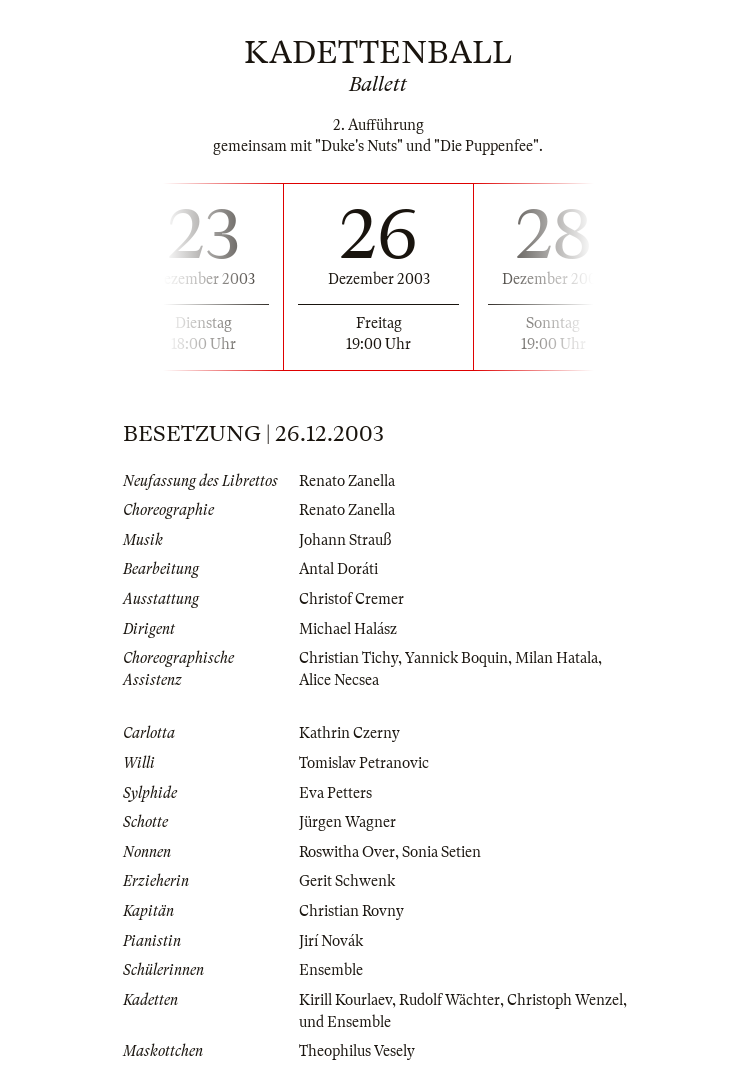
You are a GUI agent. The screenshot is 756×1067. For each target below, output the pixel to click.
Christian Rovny (351, 911)
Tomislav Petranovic (364, 763)
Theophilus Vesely (357, 1051)
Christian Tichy (348, 658)
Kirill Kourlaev (345, 1000)
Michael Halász (348, 629)
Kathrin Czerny (349, 733)
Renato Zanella (347, 481)
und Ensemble (345, 1022)
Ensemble (331, 970)
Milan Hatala (556, 658)
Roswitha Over (347, 852)
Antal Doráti (338, 569)
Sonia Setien (441, 852)
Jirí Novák (331, 941)
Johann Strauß (345, 540)
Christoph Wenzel (565, 1000)
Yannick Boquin (456, 658)
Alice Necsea (339, 680)
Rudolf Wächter (449, 1000)
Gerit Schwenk (347, 881)
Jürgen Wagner (347, 822)
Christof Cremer (351, 599)
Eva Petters (335, 793)
